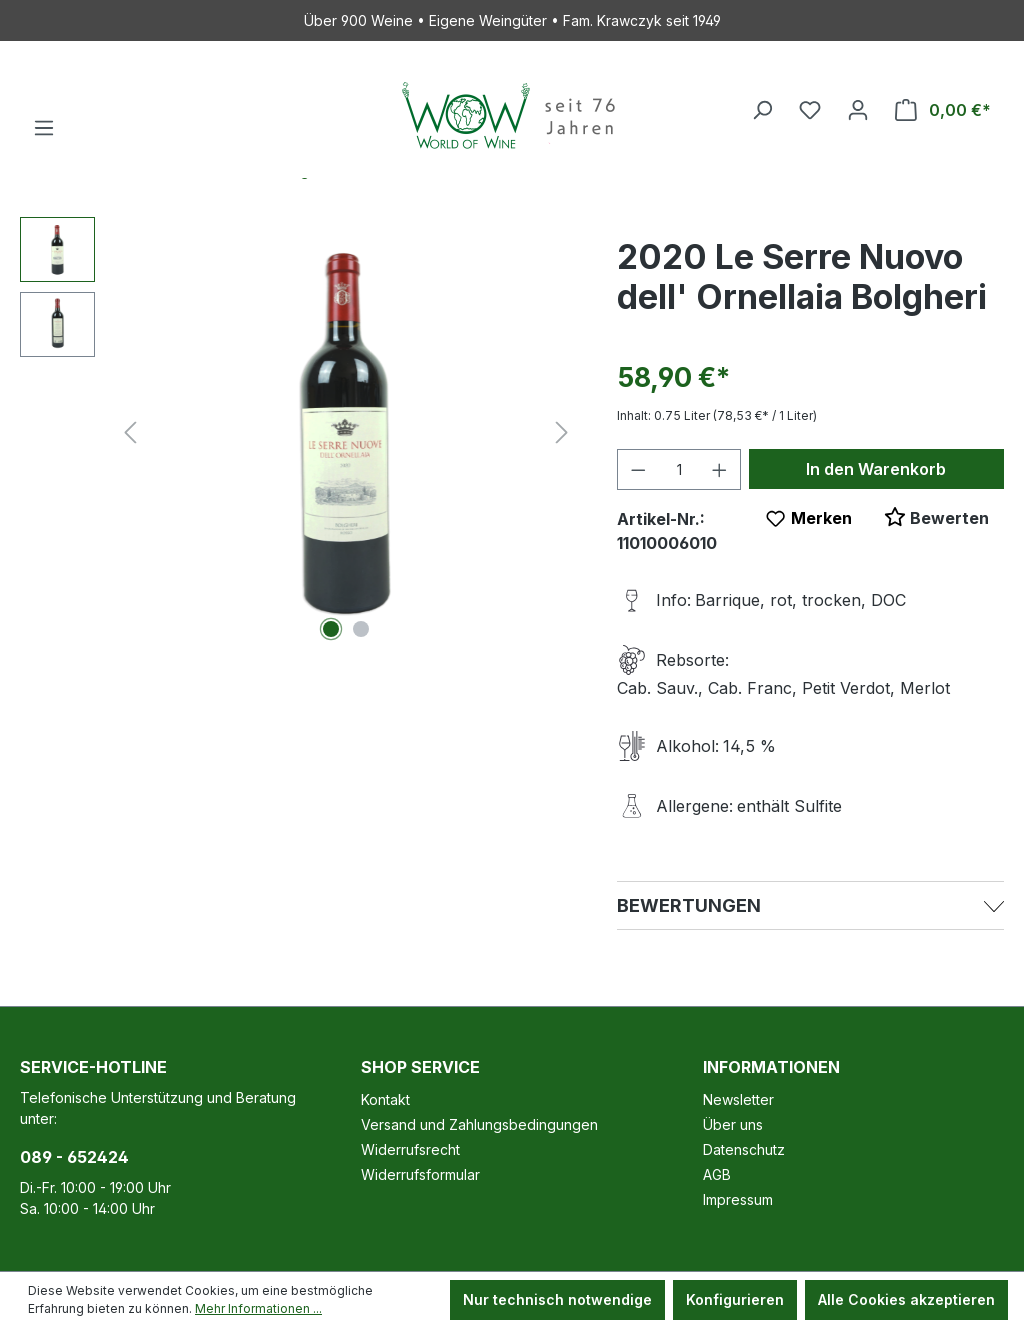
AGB (717, 1174)
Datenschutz (744, 1149)
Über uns (733, 1124)
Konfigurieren (735, 1299)
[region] (298, 432)
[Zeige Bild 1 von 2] (331, 629)
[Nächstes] (562, 432)
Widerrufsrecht (410, 1149)
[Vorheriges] (130, 432)
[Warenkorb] (943, 110)
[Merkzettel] (810, 110)
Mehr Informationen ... (258, 1308)
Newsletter (738, 1099)
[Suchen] (762, 110)
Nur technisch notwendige (557, 1299)
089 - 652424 (74, 1157)
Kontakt (385, 1099)
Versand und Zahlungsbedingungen (479, 1124)
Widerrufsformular (420, 1174)
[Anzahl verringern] (638, 469)
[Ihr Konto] (858, 110)
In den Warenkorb (876, 469)
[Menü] (44, 128)
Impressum (738, 1199)
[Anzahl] (679, 469)
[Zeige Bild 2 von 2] (361, 629)
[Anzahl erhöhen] (720, 469)
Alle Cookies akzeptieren (906, 1299)
